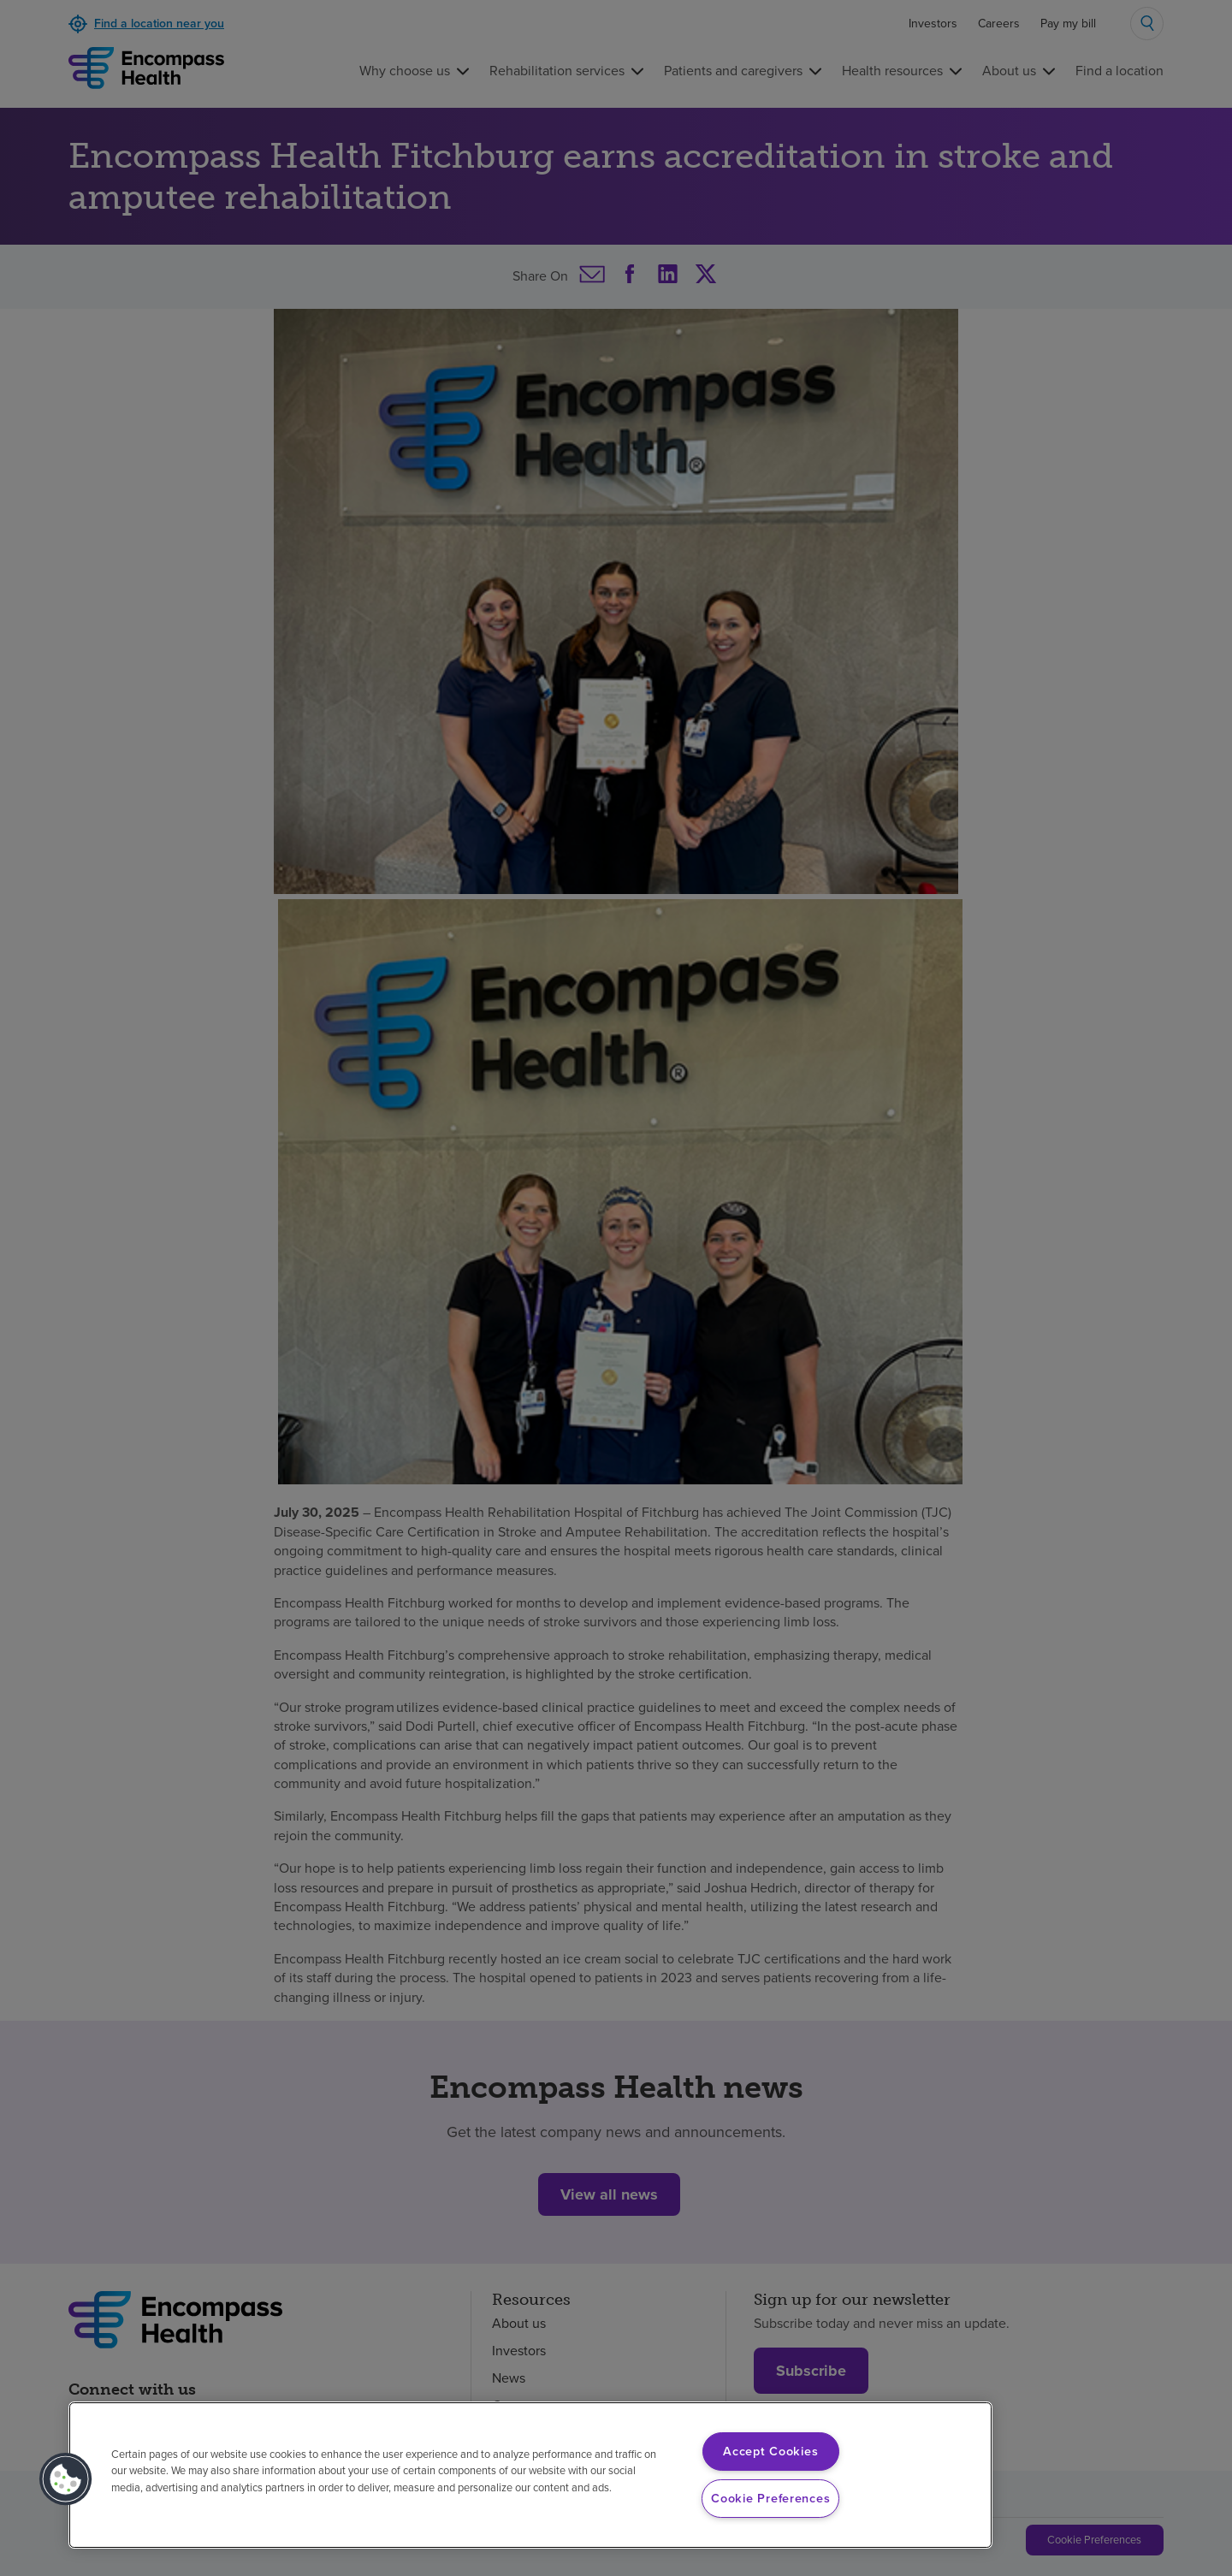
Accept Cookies (770, 2451)
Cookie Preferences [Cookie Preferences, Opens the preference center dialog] (770, 2498)
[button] (65, 2479)
